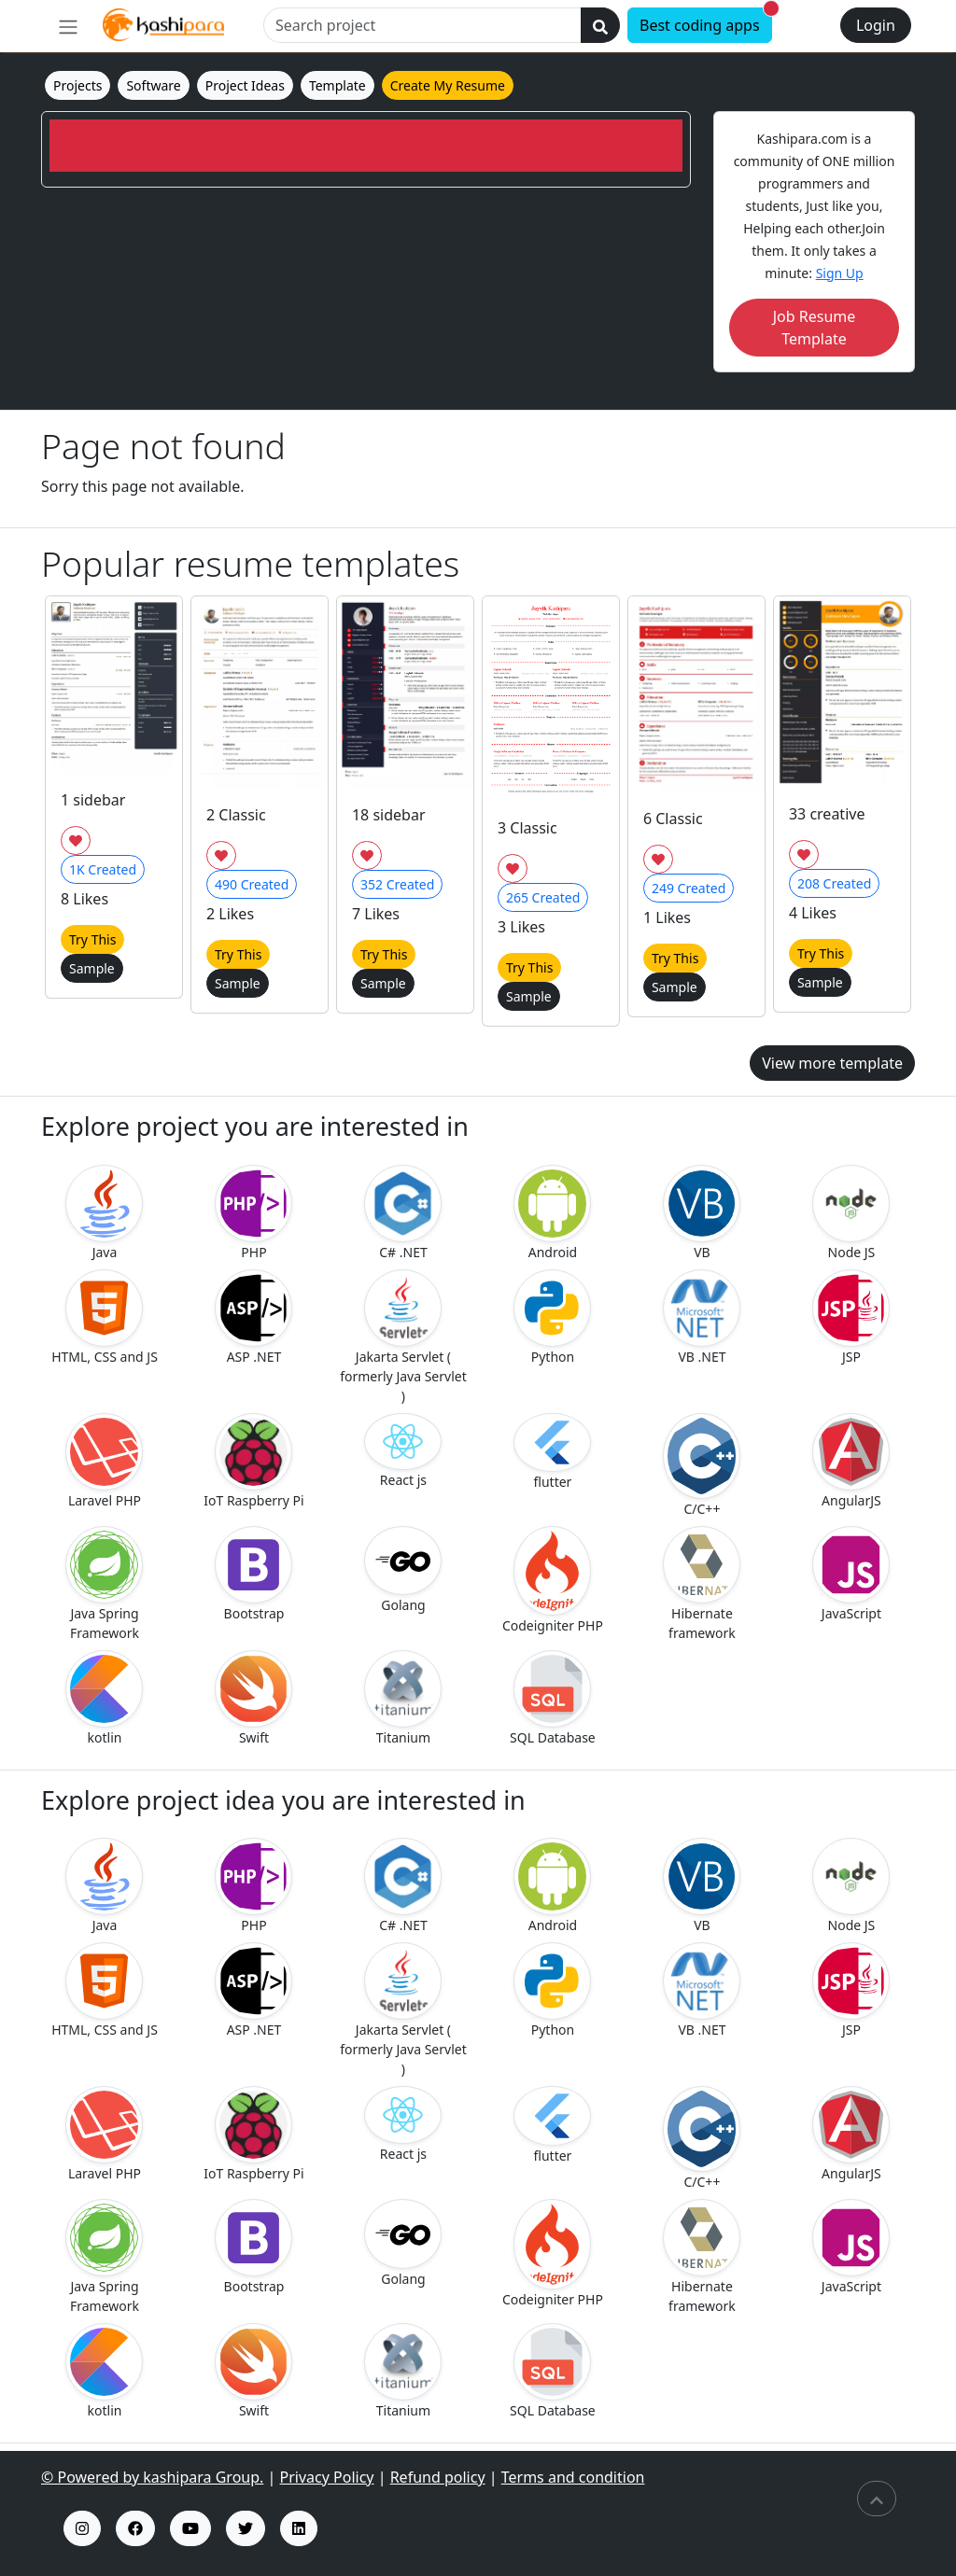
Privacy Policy (327, 2477)
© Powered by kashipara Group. (152, 2477)
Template (337, 85)
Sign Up (840, 273)
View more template (832, 1063)
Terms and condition (573, 2477)
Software (153, 85)
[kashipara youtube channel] (190, 2528)
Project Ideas (245, 85)
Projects (77, 85)
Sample (92, 968)
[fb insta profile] (135, 2528)
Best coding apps (706, 21)
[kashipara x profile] (245, 2528)
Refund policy (437, 2477)
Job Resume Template (814, 327)
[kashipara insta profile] (82, 2528)
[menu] (68, 26)
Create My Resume (447, 85)
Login (875, 25)
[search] (600, 25)
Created (102, 869)
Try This (92, 939)
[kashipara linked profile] (298, 2528)
